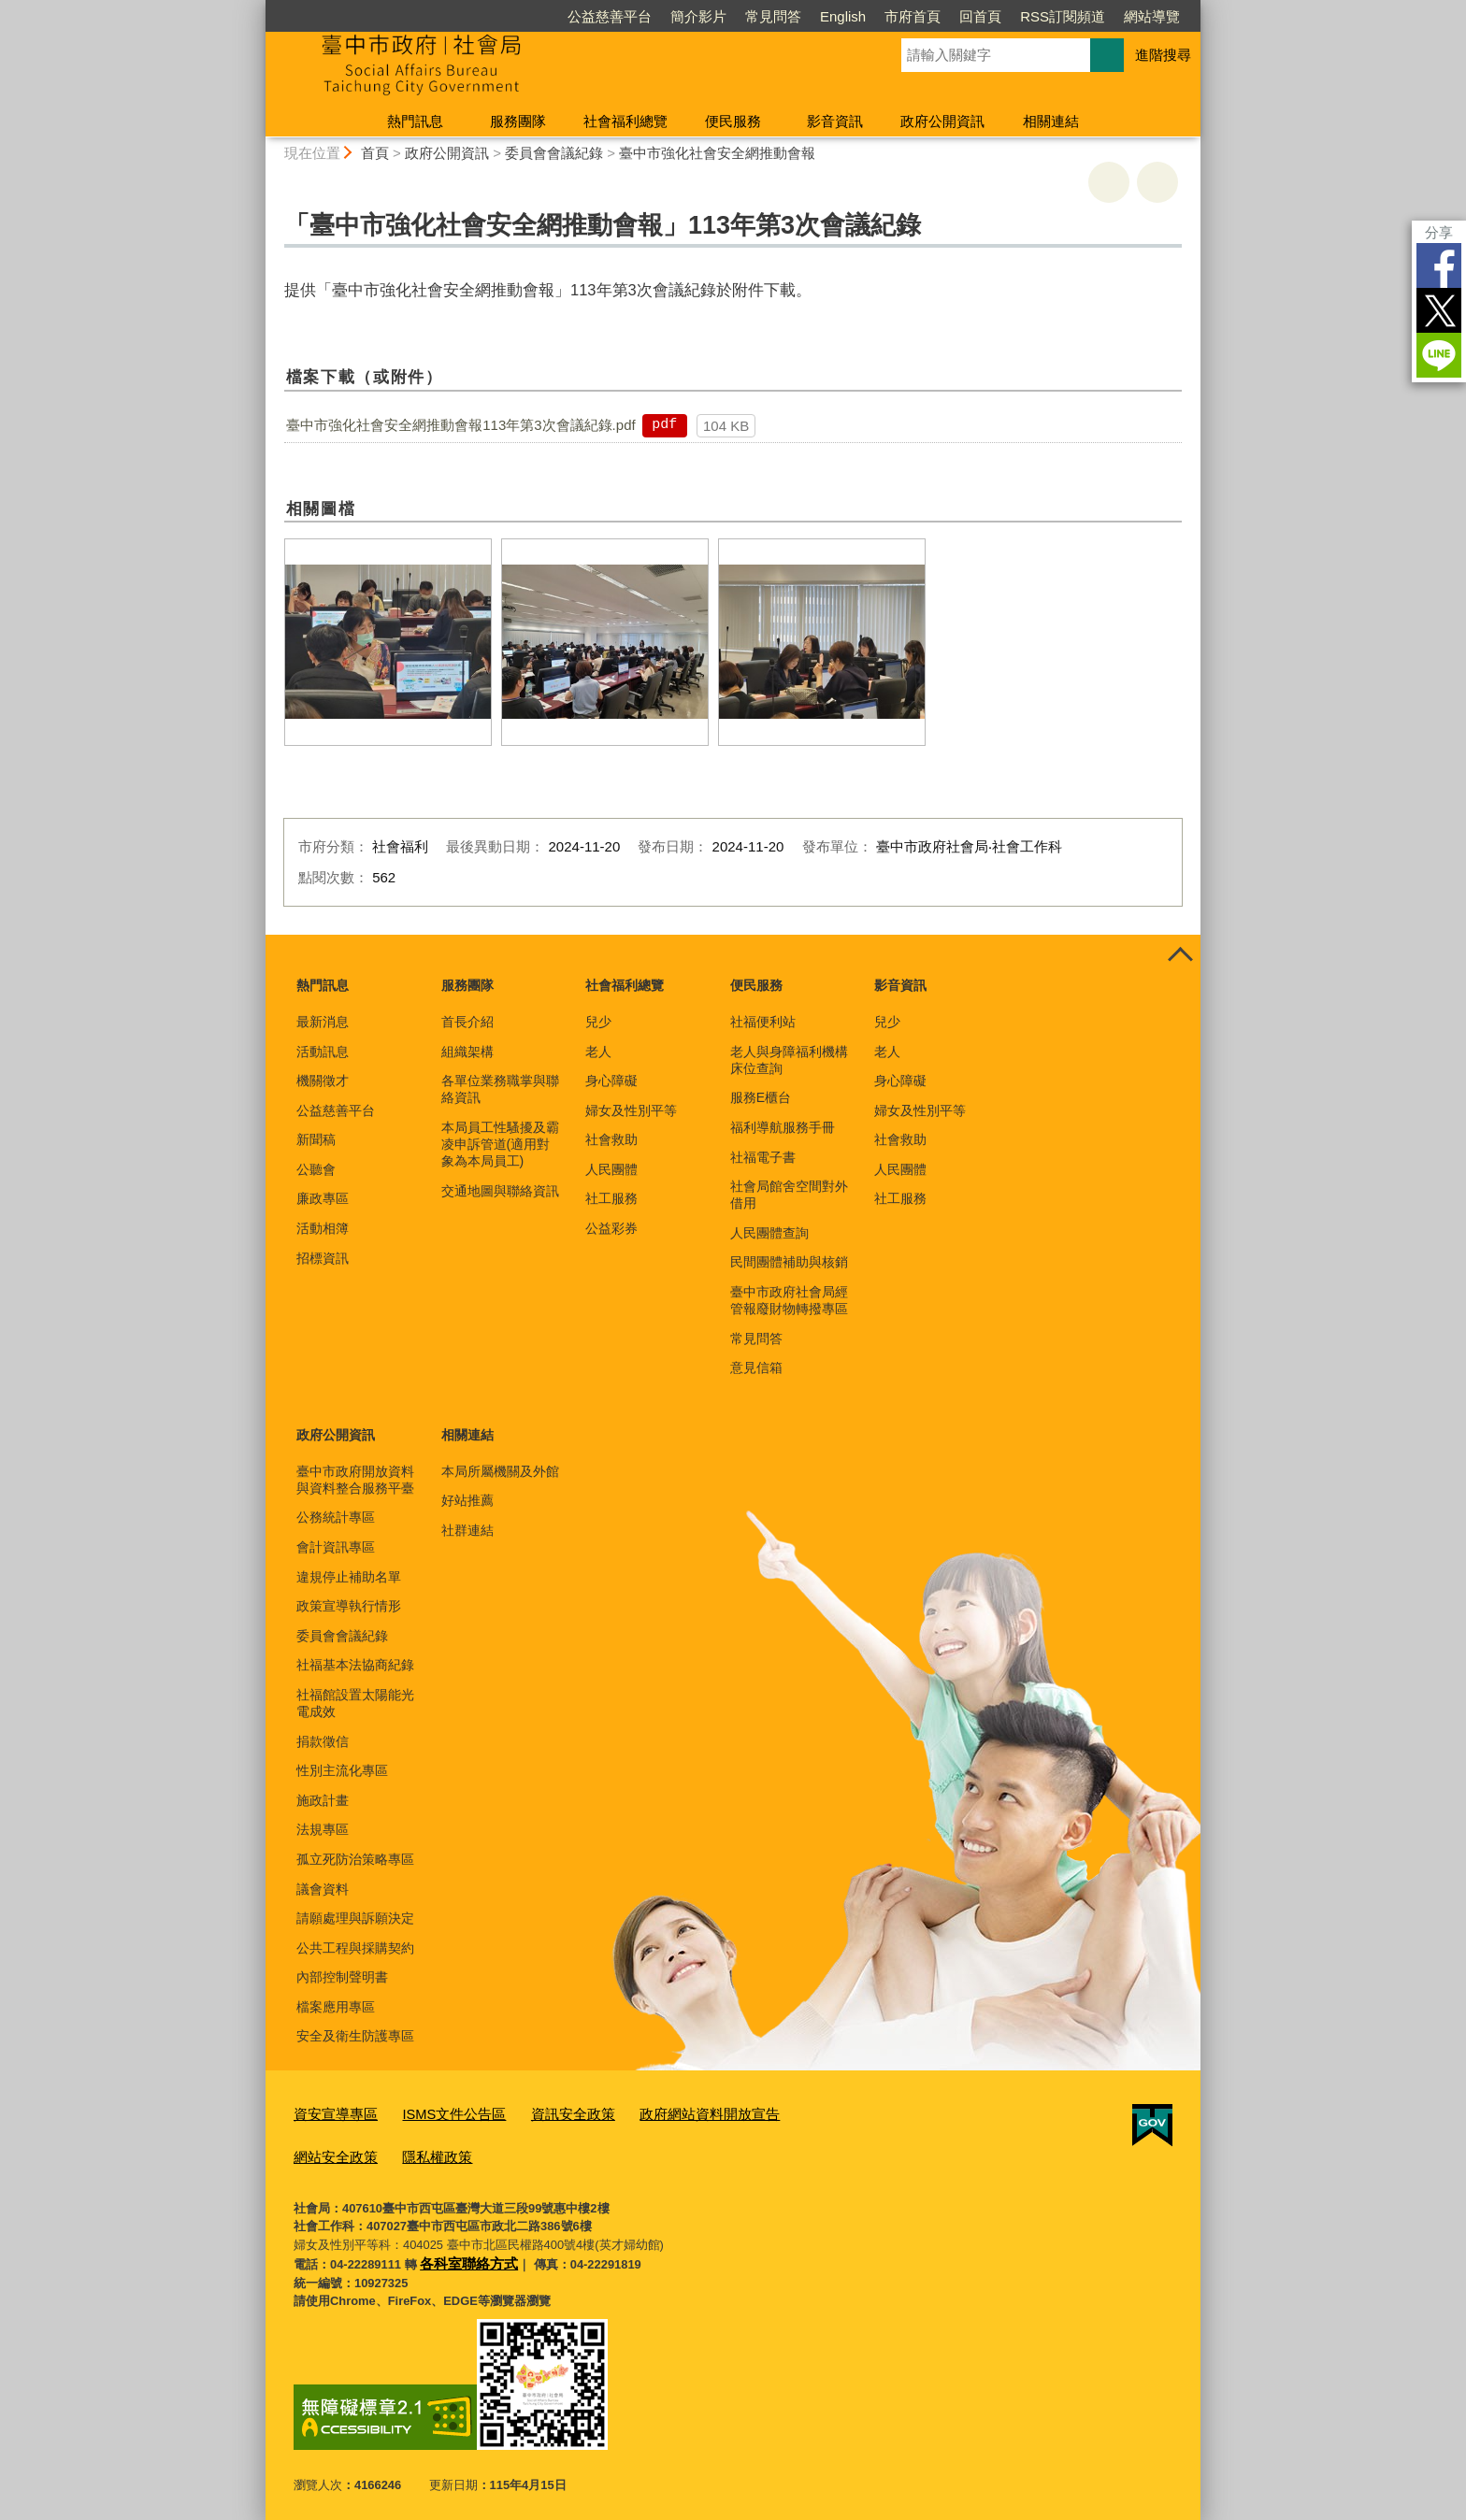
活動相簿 (322, 1228)
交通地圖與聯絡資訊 (500, 1190)
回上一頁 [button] (1157, 182)
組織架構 (467, 1051)
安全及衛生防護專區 (355, 2035)
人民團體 (611, 1169)
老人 (598, 1051)
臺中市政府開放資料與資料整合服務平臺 (355, 1480)
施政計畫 (322, 1800)
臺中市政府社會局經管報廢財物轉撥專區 (789, 1300)
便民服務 (733, 121)
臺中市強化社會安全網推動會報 (717, 153)
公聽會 (316, 1169)
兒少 (598, 1021)
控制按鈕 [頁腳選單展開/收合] (1179, 955)
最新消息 (322, 1021)
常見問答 (773, 16)
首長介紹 (467, 1021)
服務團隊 (518, 121)
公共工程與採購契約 (355, 1947)
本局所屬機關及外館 (500, 1471)
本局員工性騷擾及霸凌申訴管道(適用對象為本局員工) (500, 1144)
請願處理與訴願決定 (355, 1918)
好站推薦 (467, 1500)
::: (258, 8)
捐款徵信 (322, 1741)
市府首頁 (912, 16)
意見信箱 (756, 1367)
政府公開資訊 (942, 121)
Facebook (1438, 265)
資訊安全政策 (542, 2113)
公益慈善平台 (610, 16)
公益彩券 (611, 1228)
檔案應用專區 (335, 2006)
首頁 (375, 153)
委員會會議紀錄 (554, 153)
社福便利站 (763, 1021)
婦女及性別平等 (631, 1110)
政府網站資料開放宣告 (665, 2113)
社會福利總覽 (625, 121)
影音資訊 (835, 121)
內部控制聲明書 (342, 1976)
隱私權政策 (324, 2151)
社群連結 (467, 1530)
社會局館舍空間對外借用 (789, 1194)
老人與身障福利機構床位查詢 (789, 1060)
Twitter (1438, 310)
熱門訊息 (415, 121)
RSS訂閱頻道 (1062, 16)
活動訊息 (322, 1051)
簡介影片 (698, 16)
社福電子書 (763, 1157)
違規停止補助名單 (348, 1576)
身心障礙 (611, 1080)
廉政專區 (322, 1198)
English (843, 16)
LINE (1438, 355)
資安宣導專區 (330, 2113)
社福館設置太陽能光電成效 (355, 1703)
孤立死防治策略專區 (355, 1859)
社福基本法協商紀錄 (355, 1664)
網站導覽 (1152, 16)
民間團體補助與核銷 (789, 1261)
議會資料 (322, 1889)
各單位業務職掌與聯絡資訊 (500, 1089)
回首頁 (980, 16)
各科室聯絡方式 (462, 2254)
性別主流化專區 (342, 1770)
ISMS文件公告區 (436, 2113)
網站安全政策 (786, 2113)
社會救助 (611, 1139)
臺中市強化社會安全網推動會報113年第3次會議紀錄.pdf (460, 425)
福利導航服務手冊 (782, 1127)
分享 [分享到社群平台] (1439, 232)
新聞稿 (316, 1139)
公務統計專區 (335, 1517)
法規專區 (322, 1829)
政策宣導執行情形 (348, 1605)
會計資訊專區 (335, 1546)
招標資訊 (322, 1258)
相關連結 (1051, 121)
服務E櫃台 (760, 1097)
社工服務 (611, 1198)
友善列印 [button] (1108, 182)
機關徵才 (322, 1080)
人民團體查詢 (769, 1232)
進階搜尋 (1163, 55)
